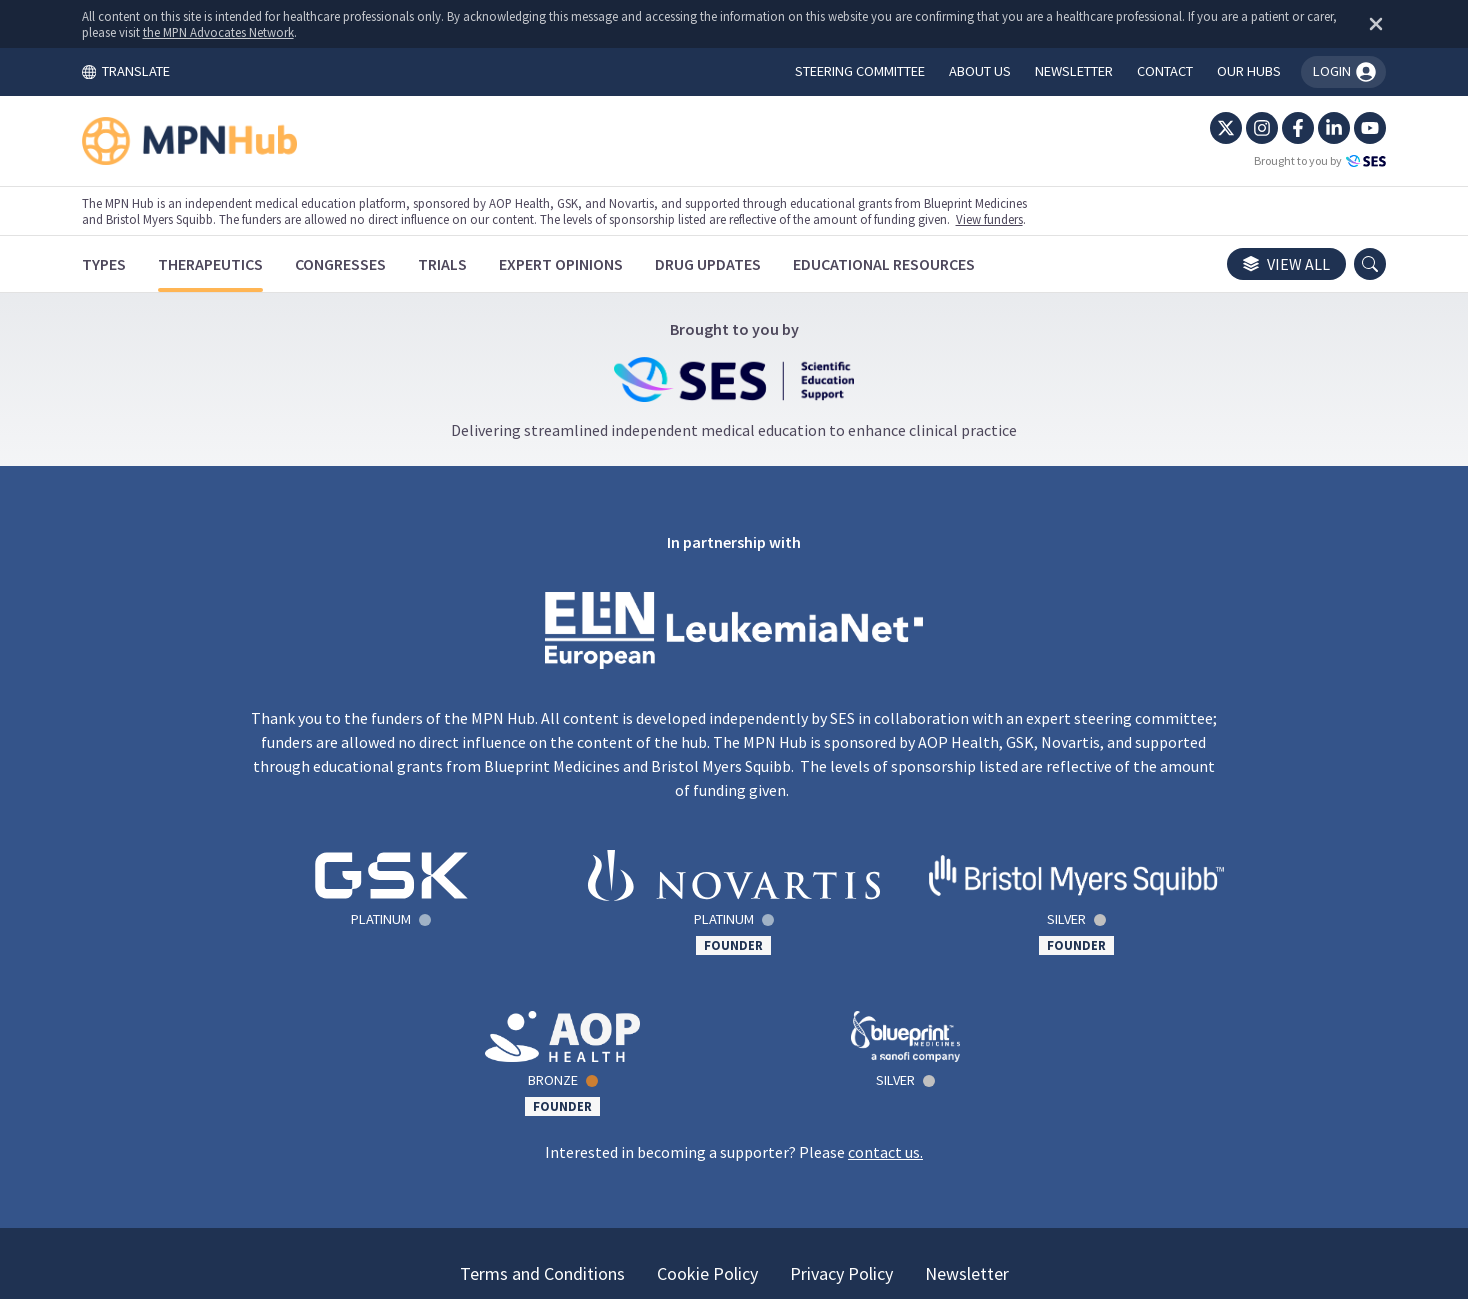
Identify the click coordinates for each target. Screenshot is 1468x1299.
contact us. (885, 991)
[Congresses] (364, 264)
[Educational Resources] (908, 264)
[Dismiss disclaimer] (1348, 24)
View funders (1013, 219)
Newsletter (967, 1112)
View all (1262, 264)
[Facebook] (1274, 128)
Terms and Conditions (542, 1112)
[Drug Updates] (732, 264)
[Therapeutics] (234, 264)
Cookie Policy (707, 1112)
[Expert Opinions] (585, 264)
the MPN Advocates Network (290, 32)
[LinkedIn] (1310, 128)
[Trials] (466, 264)
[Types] (128, 264)
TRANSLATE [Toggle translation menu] (150, 71)
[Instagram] (1238, 128)
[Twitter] (1202, 128)
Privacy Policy (841, 1112)
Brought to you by (1296, 161)
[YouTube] (1346, 128)
